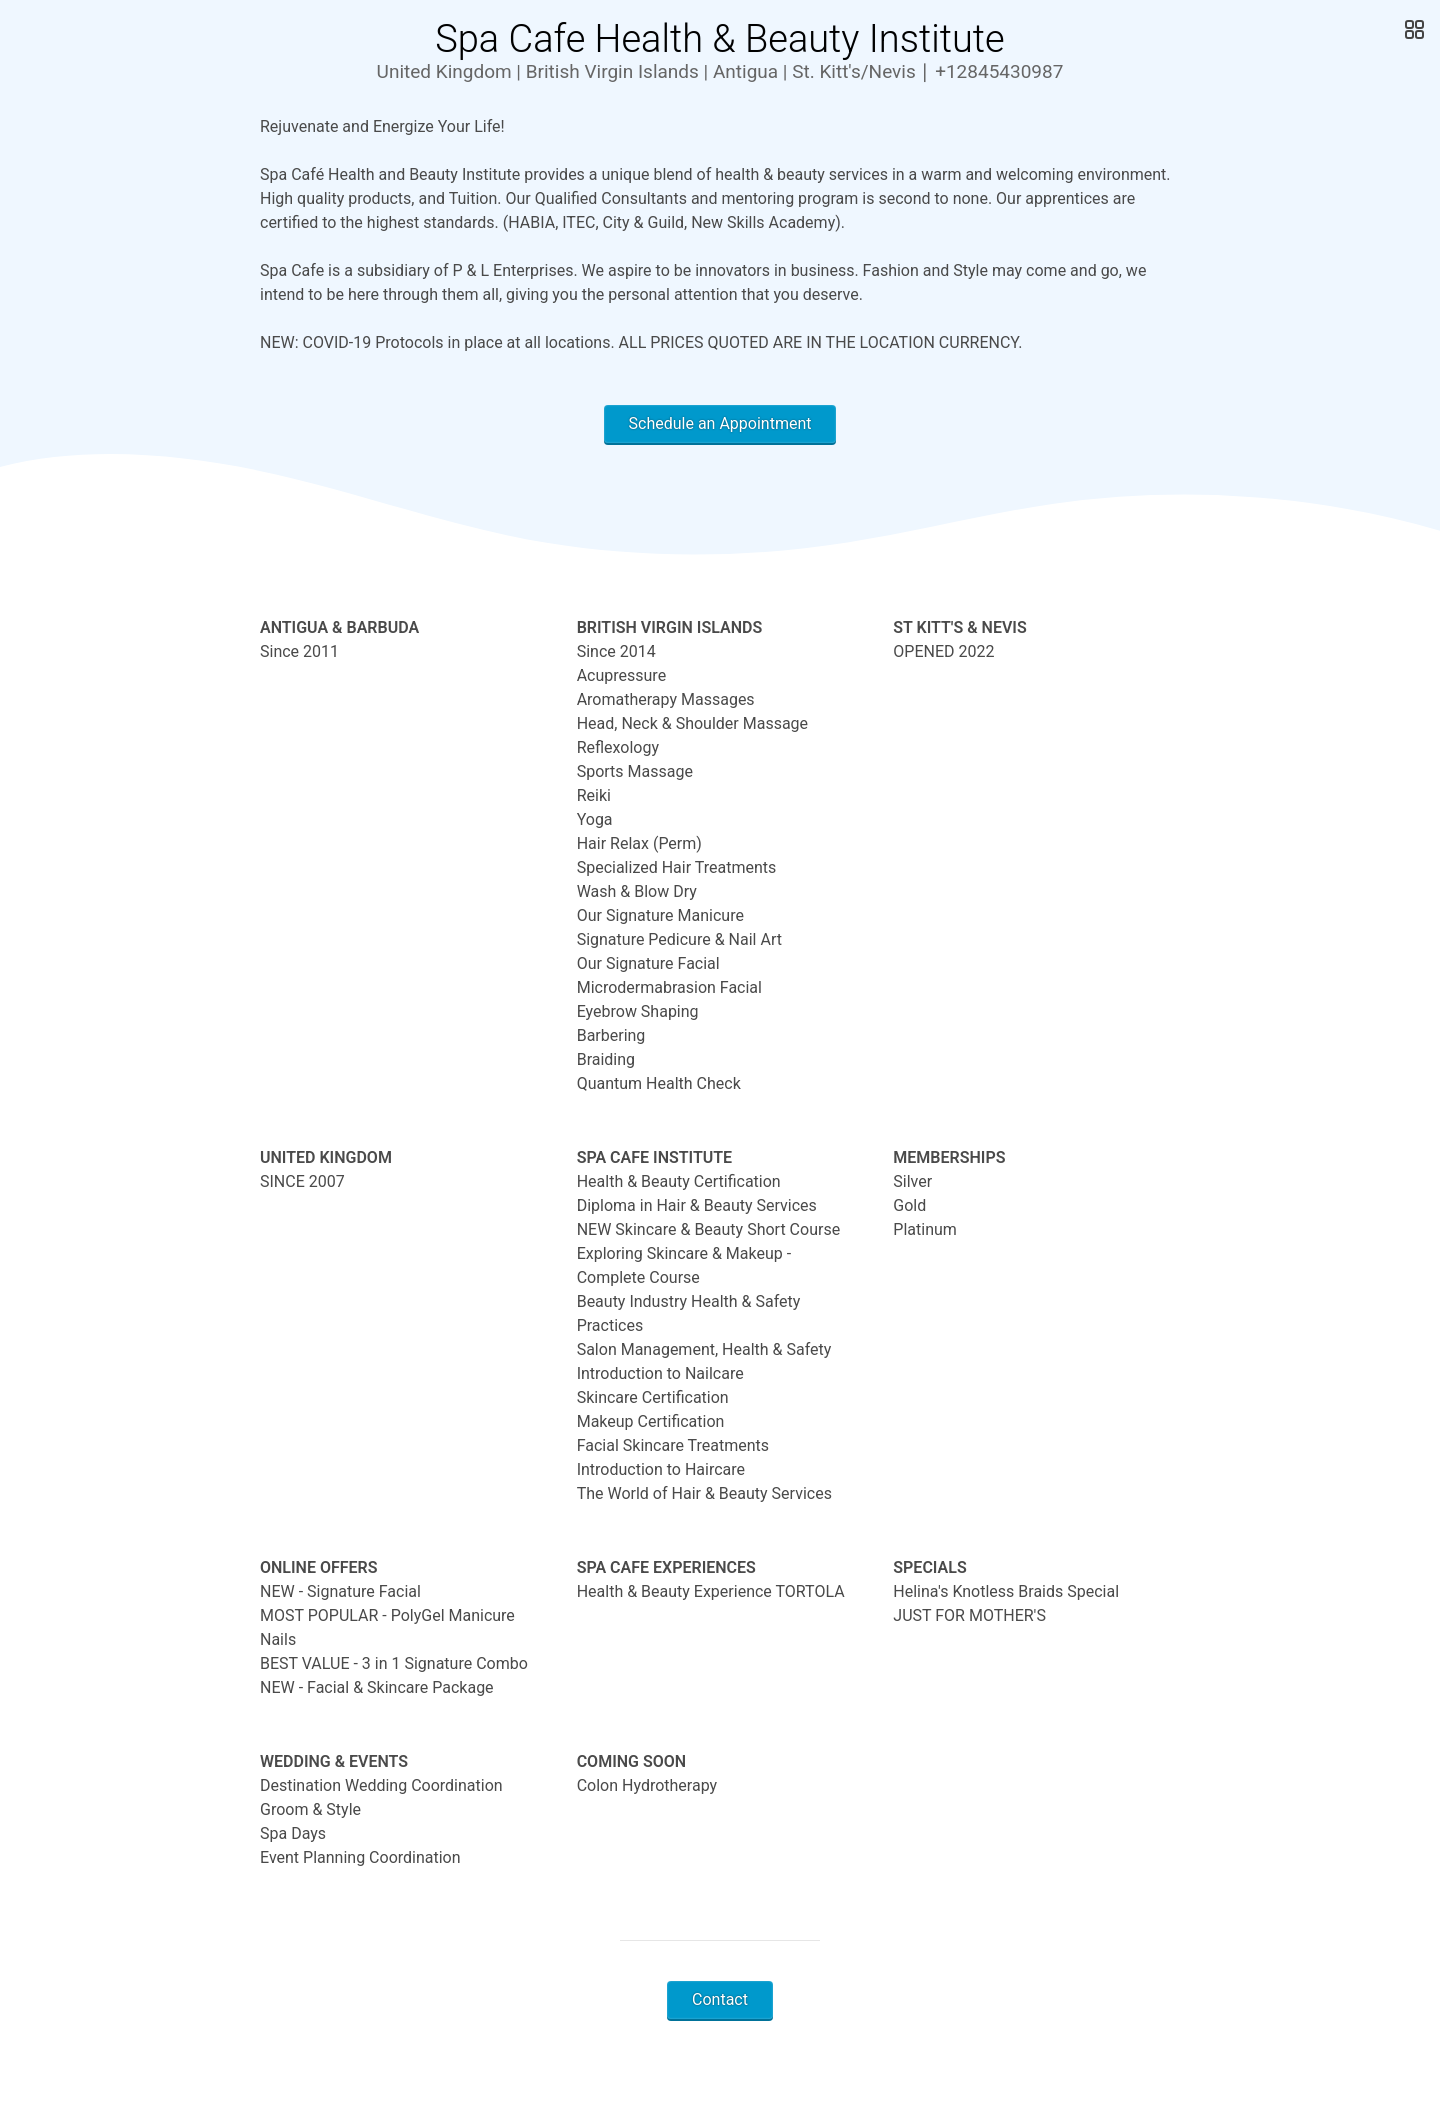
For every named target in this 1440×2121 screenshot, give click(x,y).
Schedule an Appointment (720, 423)
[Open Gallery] (1412, 30)
